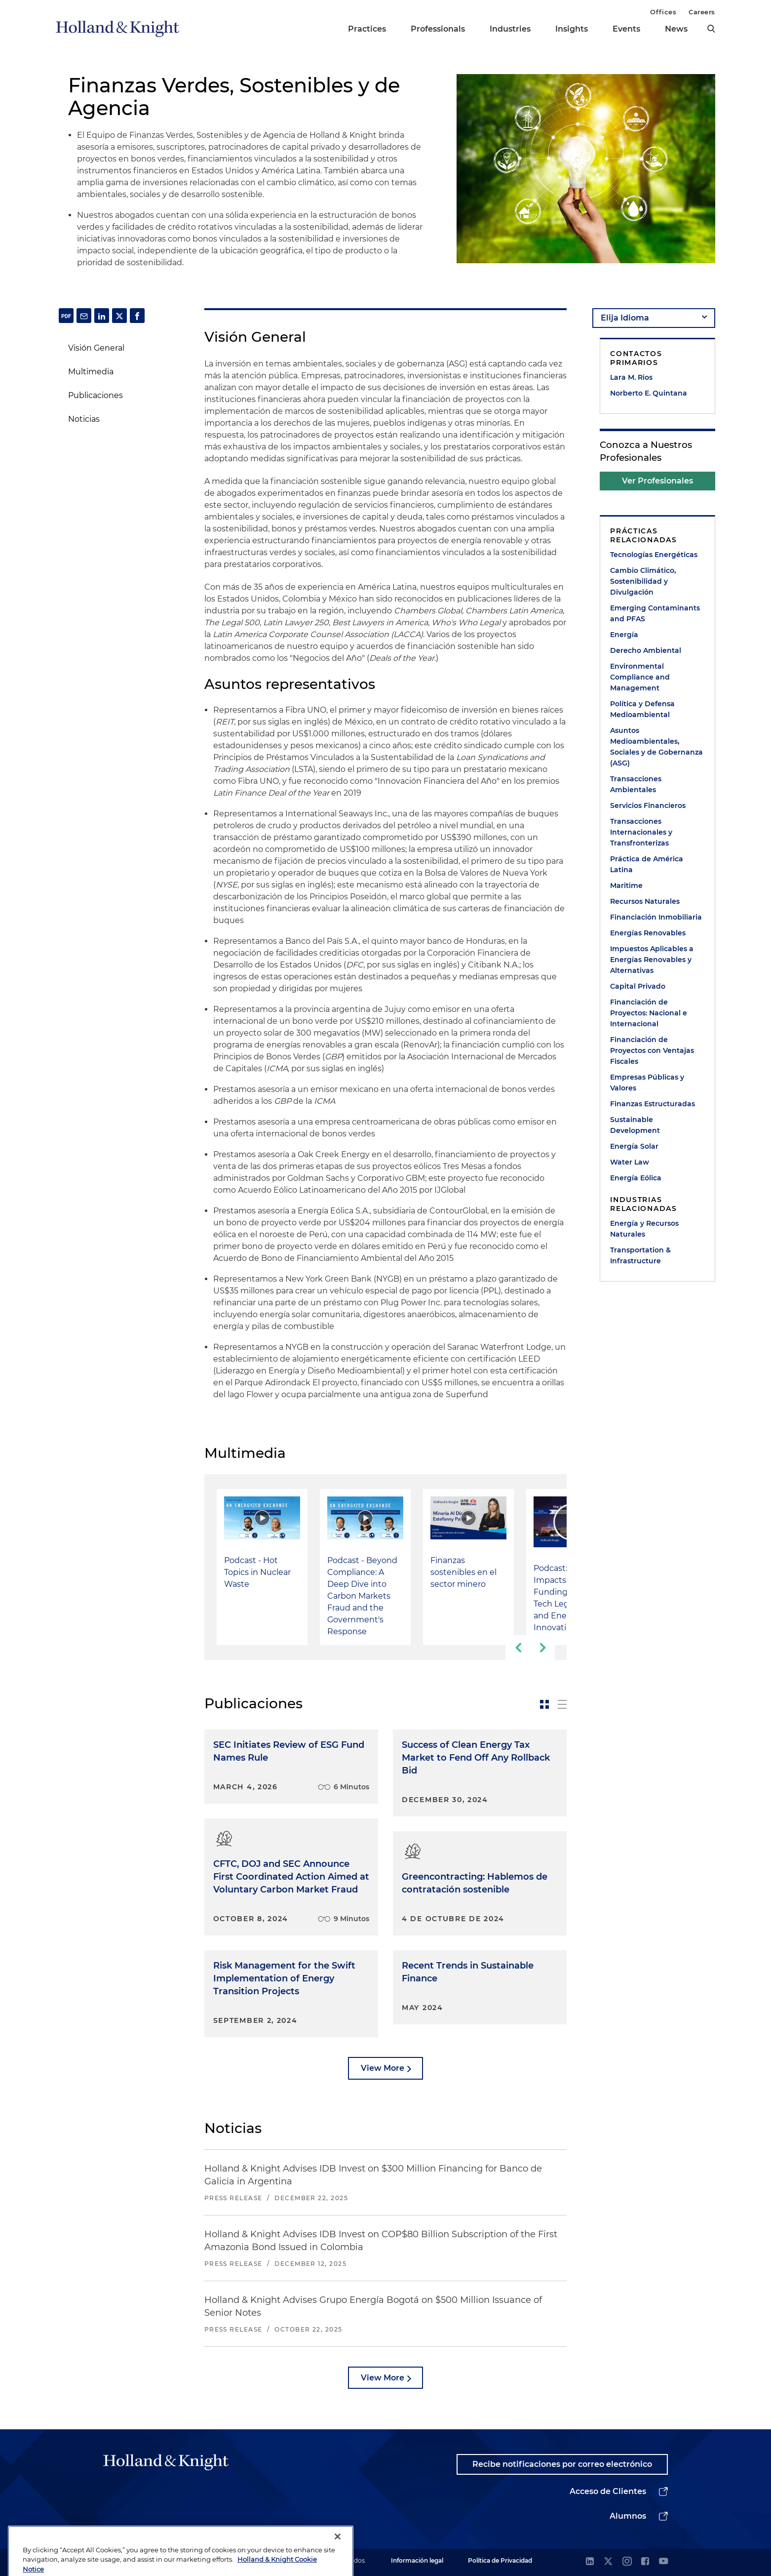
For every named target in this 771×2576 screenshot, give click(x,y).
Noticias (84, 419)
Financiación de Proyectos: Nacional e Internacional (648, 1013)
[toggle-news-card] (544, 1704)
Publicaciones (95, 395)
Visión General (96, 348)
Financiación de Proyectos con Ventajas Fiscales (652, 1050)
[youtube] (663, 2562)
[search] (711, 28)
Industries (510, 29)
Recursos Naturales (645, 901)
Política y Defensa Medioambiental (642, 709)
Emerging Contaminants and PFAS (655, 613)
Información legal (417, 2560)
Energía (624, 634)
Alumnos (628, 2516)
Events (626, 29)
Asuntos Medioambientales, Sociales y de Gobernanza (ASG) (656, 746)
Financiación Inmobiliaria (656, 917)
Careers (702, 12)
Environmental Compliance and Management (640, 677)
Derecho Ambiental (645, 650)
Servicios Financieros (648, 805)
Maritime (626, 885)
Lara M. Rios (631, 377)
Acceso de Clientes (608, 2491)
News (676, 29)
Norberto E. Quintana (648, 393)
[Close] (337, 2557)
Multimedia (91, 371)
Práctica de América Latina (646, 864)
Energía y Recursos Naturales (644, 1229)
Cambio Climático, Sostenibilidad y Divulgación (643, 581)
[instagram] (626, 2562)
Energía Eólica (635, 1177)
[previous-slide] (517, 1647)
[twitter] (608, 2562)
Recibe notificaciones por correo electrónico (562, 2464)
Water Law (629, 1162)
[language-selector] (653, 318)
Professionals (438, 29)
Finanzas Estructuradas (652, 1103)
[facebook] (645, 2562)
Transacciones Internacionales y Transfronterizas (641, 832)
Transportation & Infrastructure (640, 1255)
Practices (367, 29)
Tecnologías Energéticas (653, 554)
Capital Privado (637, 986)
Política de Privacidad (500, 2560)
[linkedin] (590, 2562)
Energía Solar (634, 1146)
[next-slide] (542, 1647)
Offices (663, 12)
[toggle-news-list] (562, 1704)
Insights (571, 29)
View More (382, 2068)
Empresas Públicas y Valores (647, 1082)
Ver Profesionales (657, 480)
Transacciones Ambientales (635, 784)
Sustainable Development (635, 1125)
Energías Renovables (648, 932)
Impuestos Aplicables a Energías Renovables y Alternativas (652, 959)
